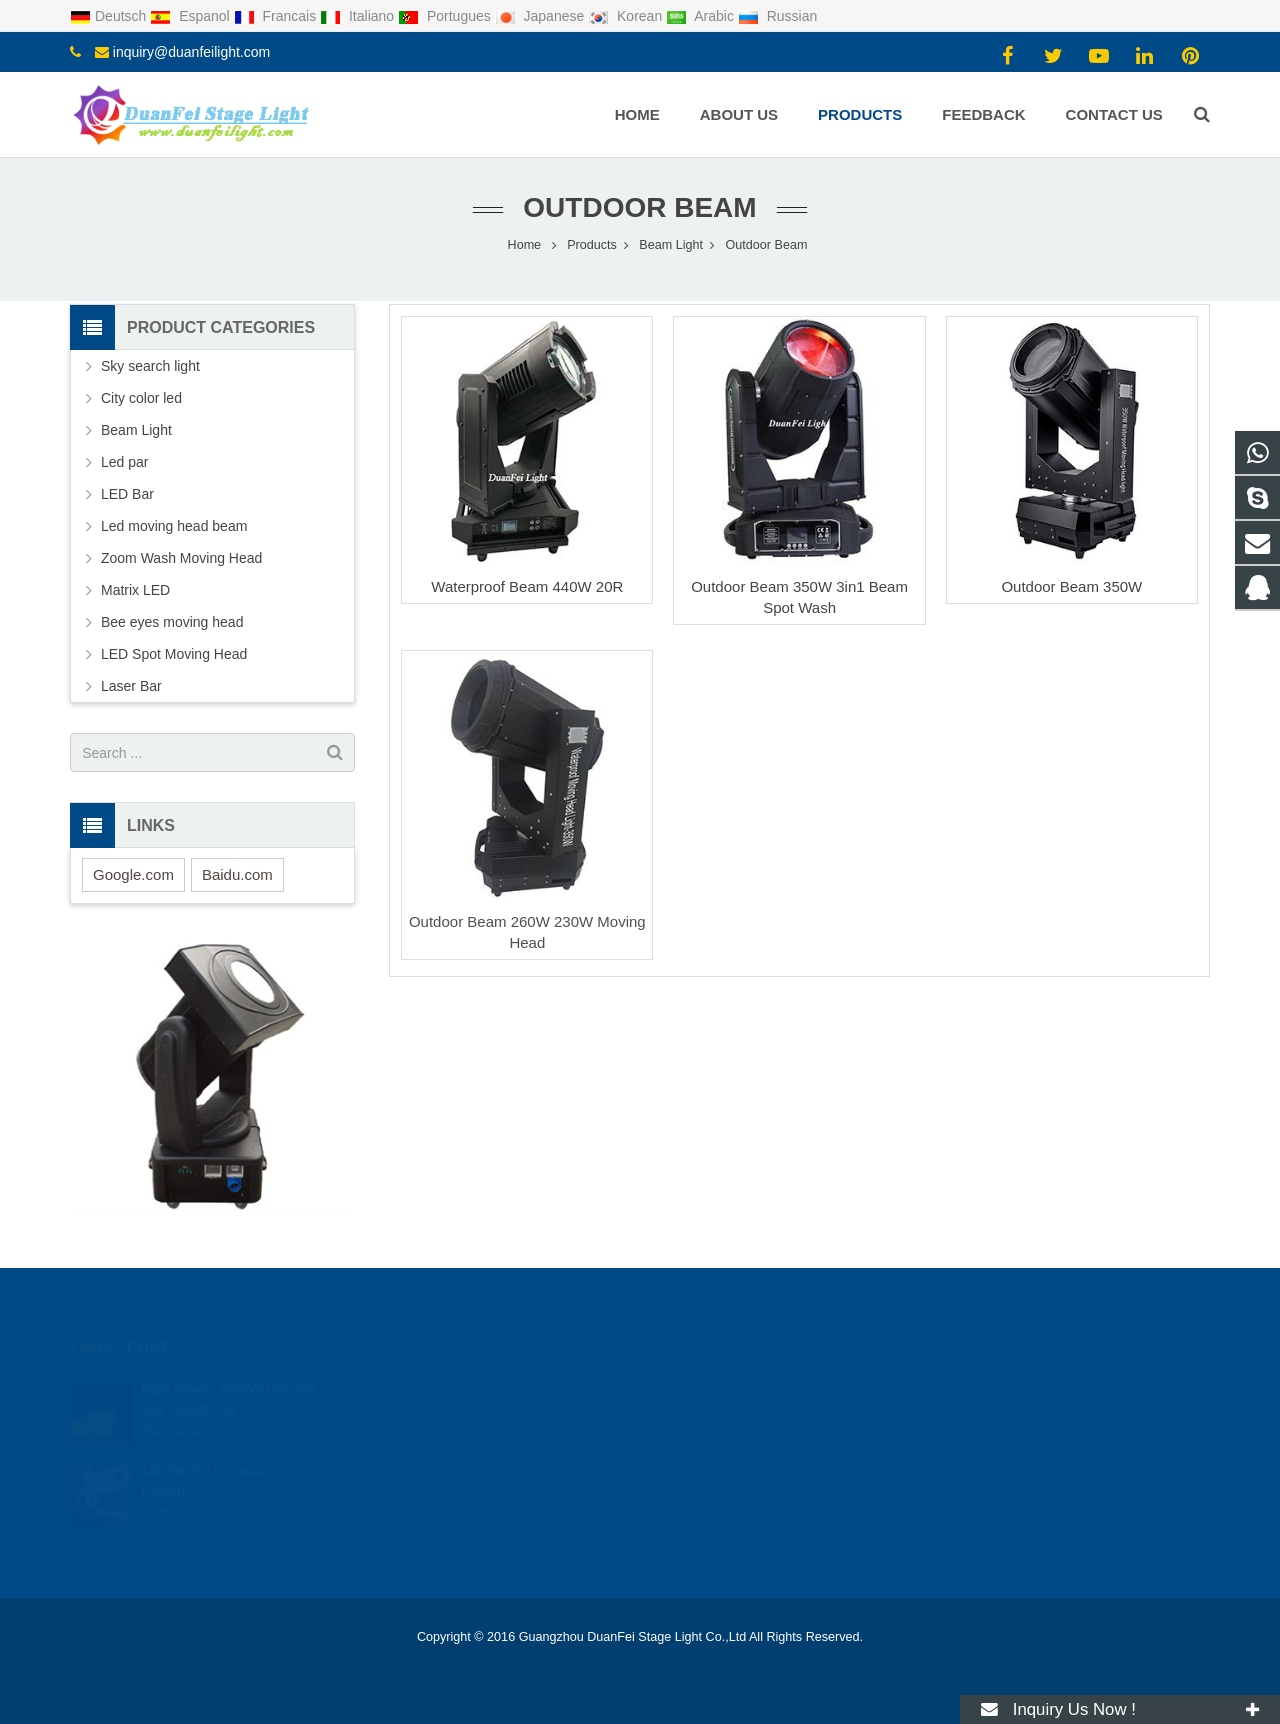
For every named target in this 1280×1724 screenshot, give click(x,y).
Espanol (191, 16)
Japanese (542, 16)
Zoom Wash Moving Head (181, 558)
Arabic (702, 16)
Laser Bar (131, 686)
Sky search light (150, 366)
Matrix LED (135, 590)
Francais (277, 16)
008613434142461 (728, 1418)
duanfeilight (708, 1476)
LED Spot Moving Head (174, 654)
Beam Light (136, 430)
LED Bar (127, 494)
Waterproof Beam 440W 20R (527, 586)
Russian (777, 16)
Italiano (359, 16)
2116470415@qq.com (740, 1389)
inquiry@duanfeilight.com (191, 52)
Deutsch (110, 16)
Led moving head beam (174, 526)
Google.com (133, 874)
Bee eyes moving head (172, 622)
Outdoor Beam (639, 207)
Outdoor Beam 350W (1071, 586)
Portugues (446, 16)
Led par (124, 462)
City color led (141, 398)
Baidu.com (237, 874)
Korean (627, 16)
